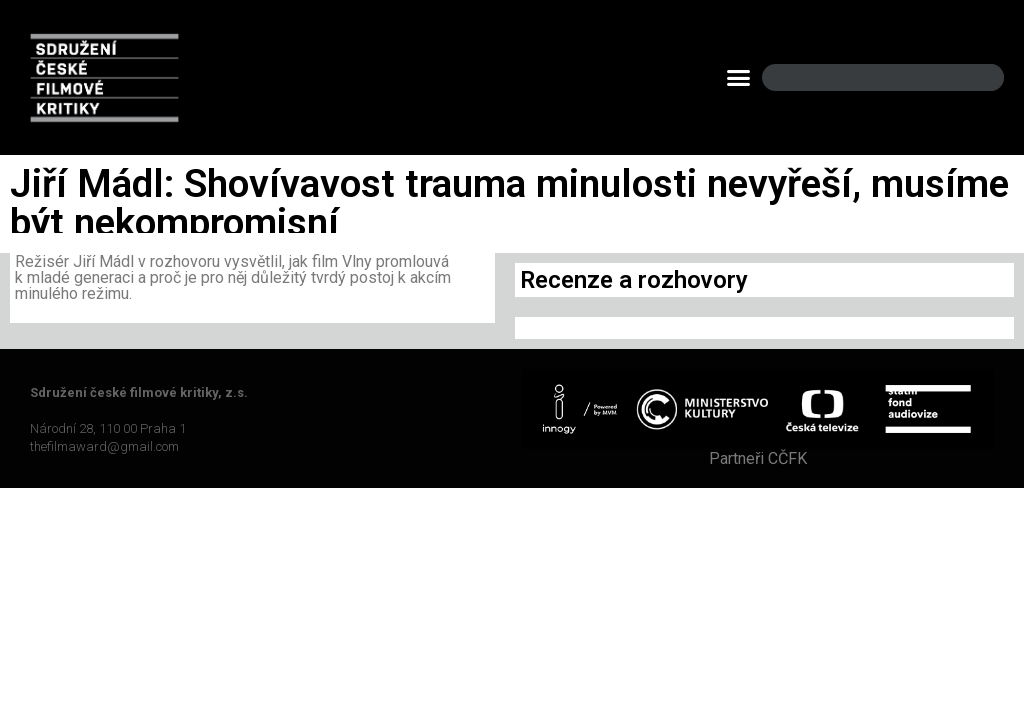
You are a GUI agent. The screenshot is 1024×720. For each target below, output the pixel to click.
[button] (739, 78)
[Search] (972, 77)
